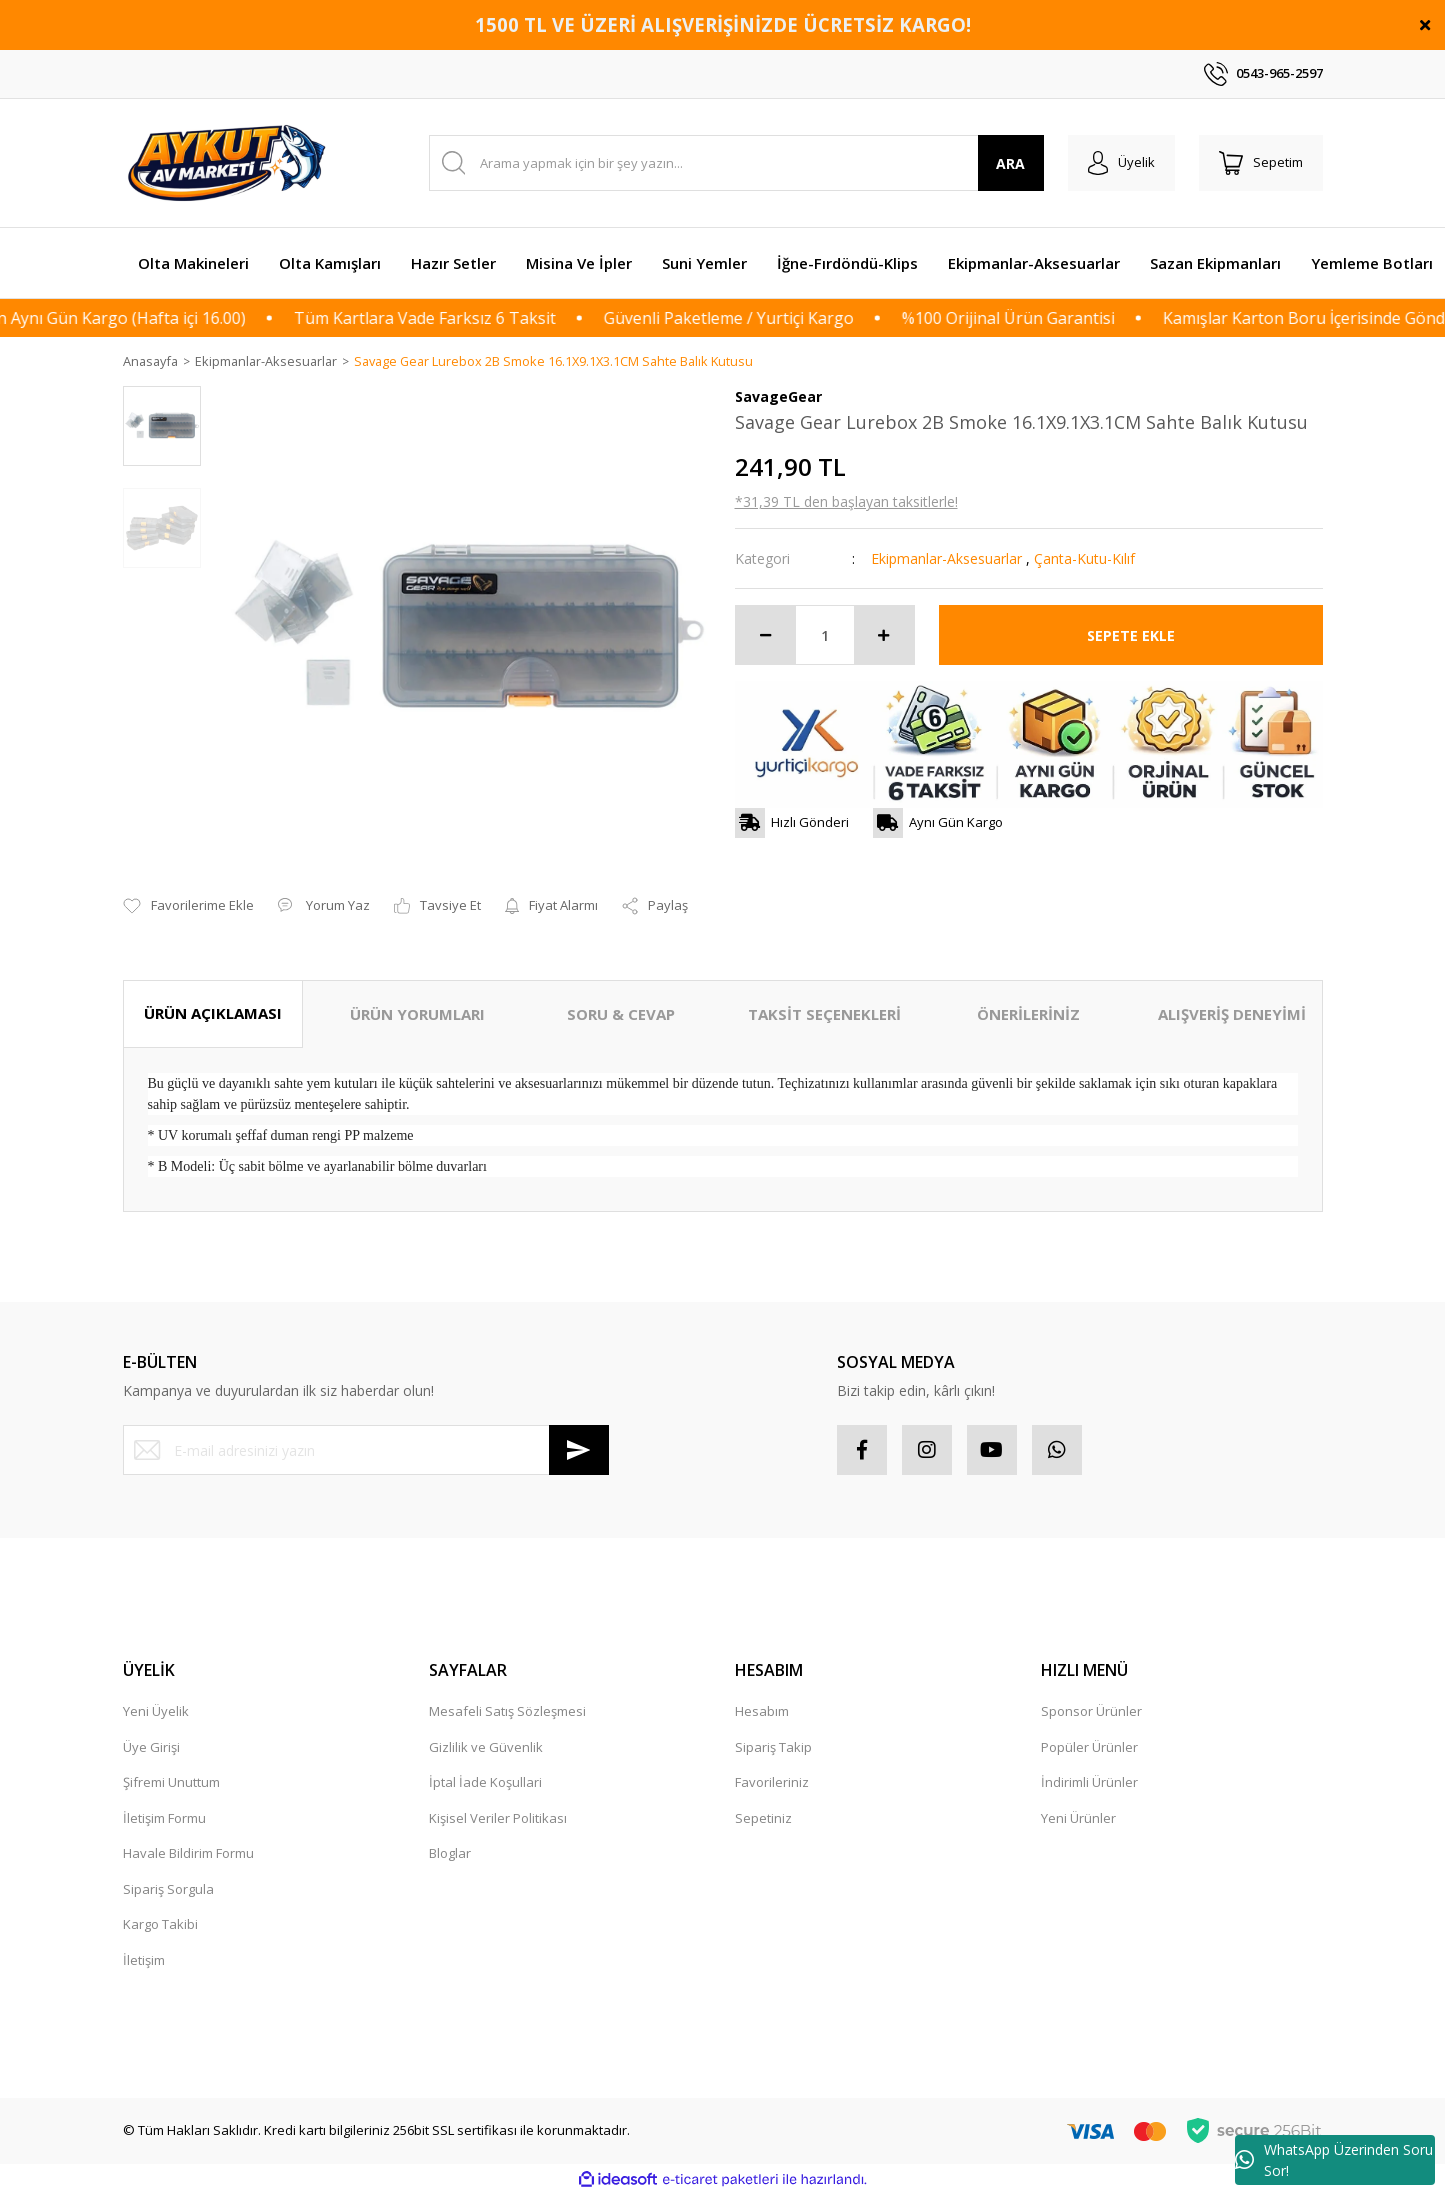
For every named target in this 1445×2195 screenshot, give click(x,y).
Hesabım (762, 1712)
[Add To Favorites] (188, 907)
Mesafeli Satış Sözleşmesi (507, 1712)
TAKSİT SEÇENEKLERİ (824, 1015)
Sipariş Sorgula (168, 1889)
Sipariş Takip (773, 1747)
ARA (1010, 163)
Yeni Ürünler (1078, 1818)
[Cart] (1261, 163)
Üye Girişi (151, 1747)
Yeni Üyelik (156, 1712)
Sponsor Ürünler (1091, 1712)
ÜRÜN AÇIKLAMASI (213, 1014)
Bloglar (450, 1854)
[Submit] (579, 1451)
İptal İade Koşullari (485, 1783)
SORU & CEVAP (621, 1015)
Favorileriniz (772, 1783)
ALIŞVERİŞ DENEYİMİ (1232, 1015)
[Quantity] (825, 636)
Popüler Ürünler (1089, 1747)
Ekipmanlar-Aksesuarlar (946, 559)
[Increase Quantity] (884, 636)
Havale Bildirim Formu (188, 1854)
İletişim (144, 1960)
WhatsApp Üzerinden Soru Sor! (1334, 2160)
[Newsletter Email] (366, 1451)
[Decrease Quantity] (766, 636)
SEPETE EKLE (1131, 635)
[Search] (736, 163)
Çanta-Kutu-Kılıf (1084, 559)
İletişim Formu (164, 1818)
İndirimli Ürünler (1089, 1783)
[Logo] (230, 163)
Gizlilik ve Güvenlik (486, 1747)
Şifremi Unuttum (171, 1783)
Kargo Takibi (160, 1925)
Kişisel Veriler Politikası (498, 1818)
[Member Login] (1121, 163)
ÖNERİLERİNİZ (1028, 1015)
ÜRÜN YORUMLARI (417, 1015)
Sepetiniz (763, 1818)
